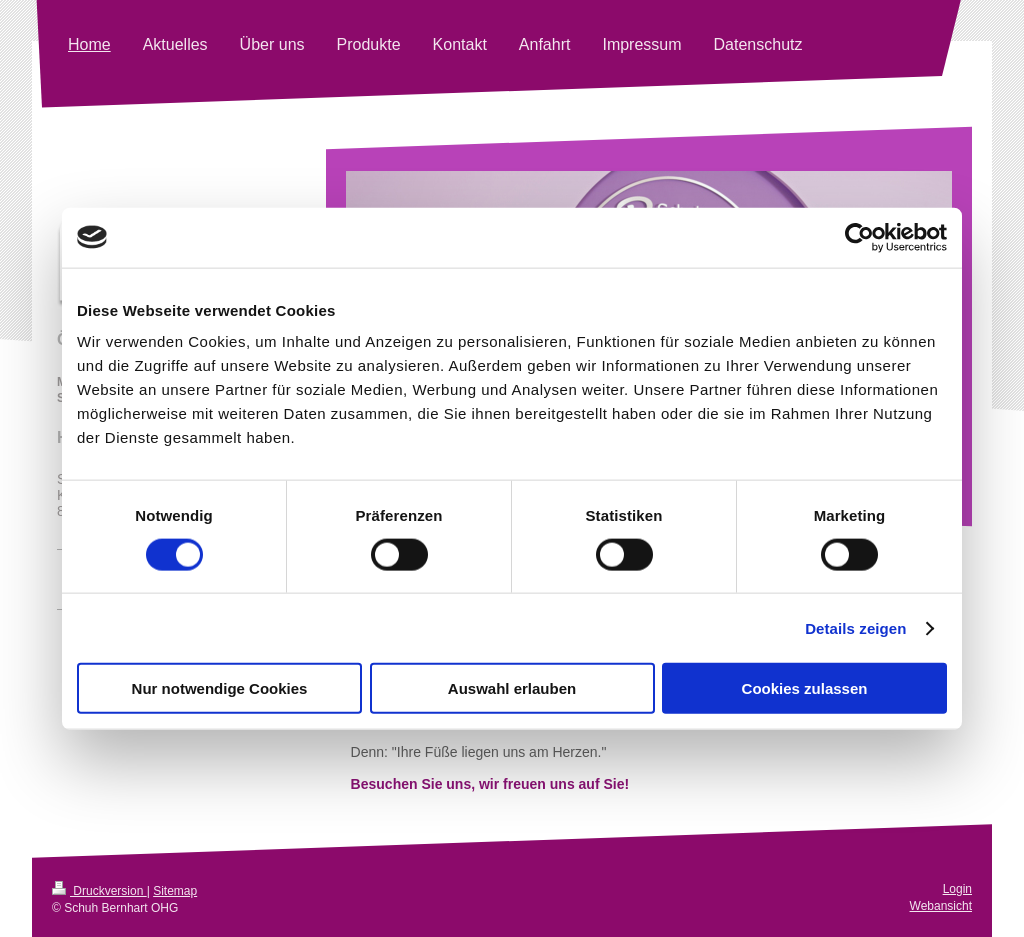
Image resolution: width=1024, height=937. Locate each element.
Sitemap (175, 891)
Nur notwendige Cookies (220, 688)
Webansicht (941, 906)
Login (957, 889)
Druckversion (99, 891)
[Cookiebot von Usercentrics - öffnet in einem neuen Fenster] (859, 237)
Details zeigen (855, 627)
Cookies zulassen (805, 688)
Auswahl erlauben (512, 688)
